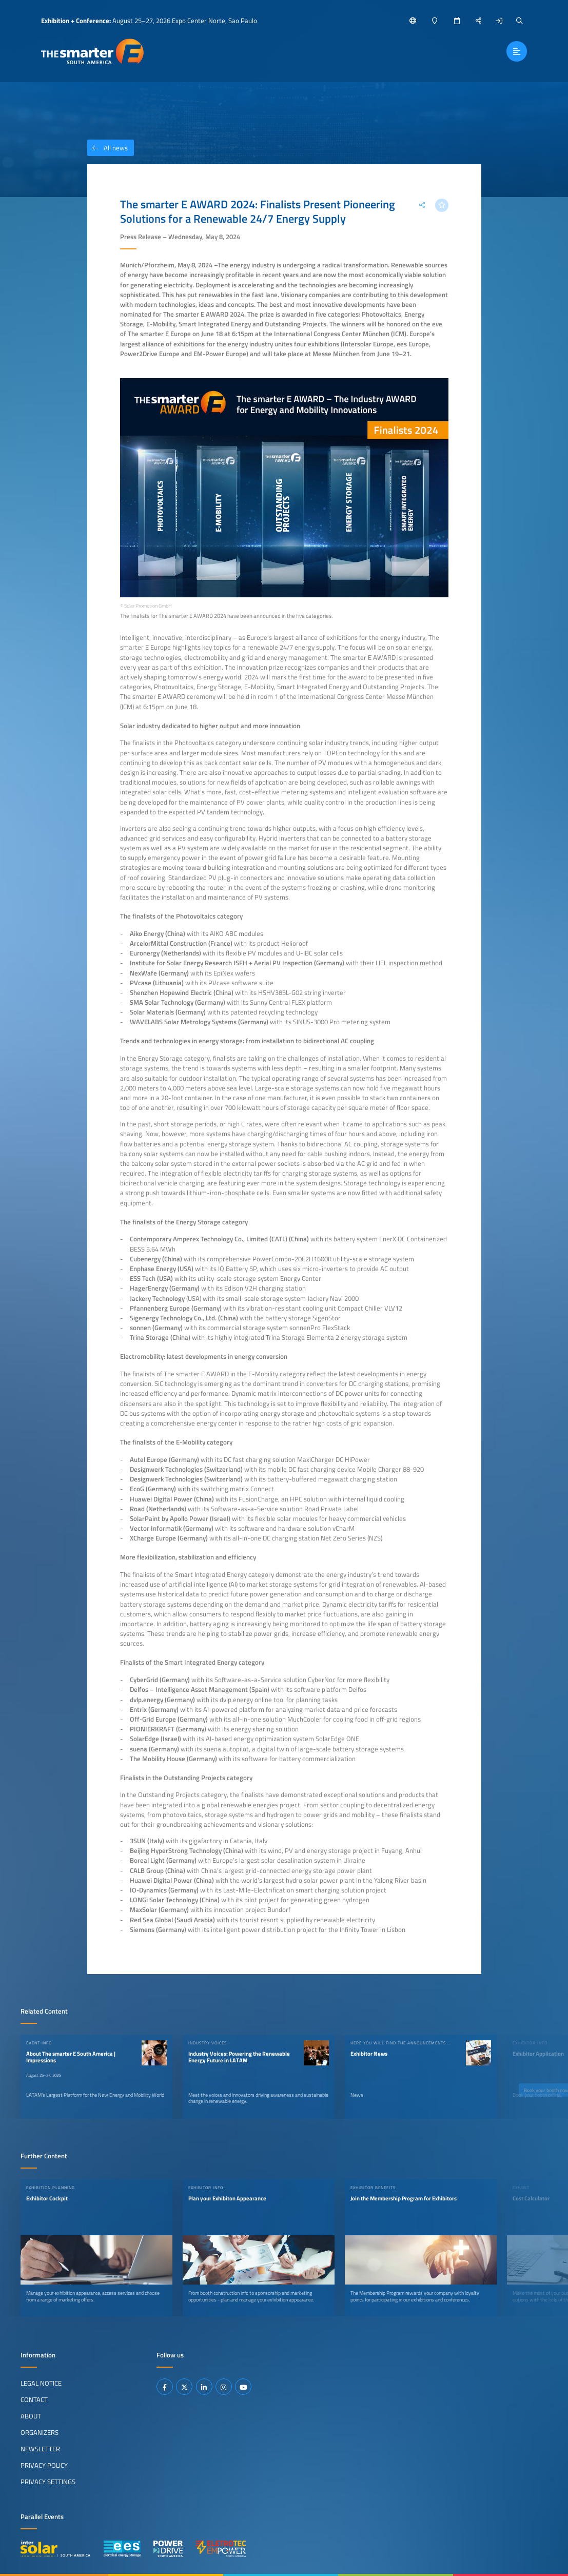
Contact (34, 2399)
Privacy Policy (44, 2465)
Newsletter (40, 2449)
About (31, 2416)
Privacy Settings (48, 2481)
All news (107, 148)
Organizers (39, 2432)
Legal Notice (41, 2383)
